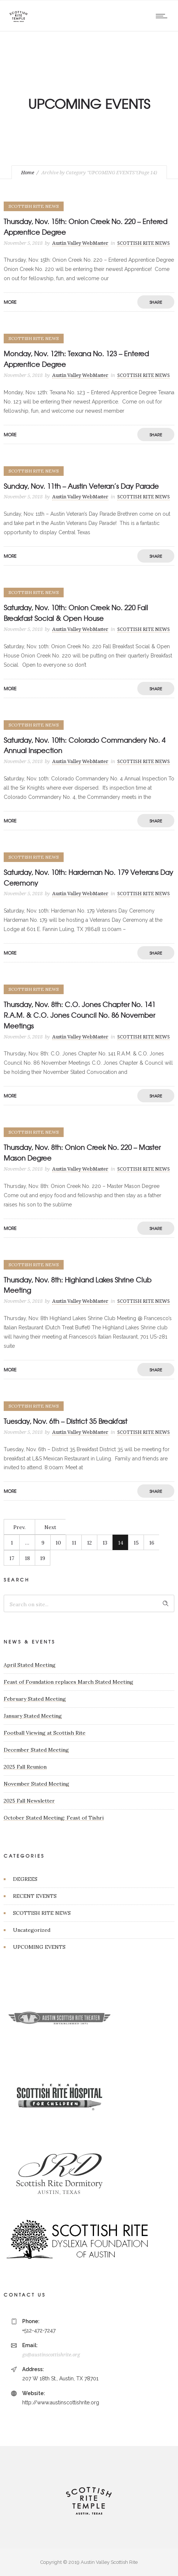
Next (50, 1527)
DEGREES (25, 1879)
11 (74, 1542)
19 (42, 1558)
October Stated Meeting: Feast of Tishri (54, 1817)
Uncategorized (31, 1930)
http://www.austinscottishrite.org (60, 2402)
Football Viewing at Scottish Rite (44, 1733)
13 (105, 1542)
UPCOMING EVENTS (39, 1947)
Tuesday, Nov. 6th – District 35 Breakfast (65, 1421)
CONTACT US (25, 2294)
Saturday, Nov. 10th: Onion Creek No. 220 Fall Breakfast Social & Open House (76, 612)
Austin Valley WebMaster (80, 243)
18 (27, 1558)
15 (136, 1542)
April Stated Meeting (30, 1665)
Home (27, 172)
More (10, 302)
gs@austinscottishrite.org (51, 2354)
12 (89, 1542)
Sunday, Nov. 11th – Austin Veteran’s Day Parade (81, 486)
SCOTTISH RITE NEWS (42, 1913)
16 (151, 1542)
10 (58, 1542)
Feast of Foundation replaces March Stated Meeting (68, 1682)
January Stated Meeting (33, 1716)
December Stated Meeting (36, 1749)
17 (11, 1558)
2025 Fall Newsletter (29, 1800)
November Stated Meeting (36, 1783)
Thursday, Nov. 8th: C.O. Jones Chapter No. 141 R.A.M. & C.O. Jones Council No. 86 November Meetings (79, 1015)
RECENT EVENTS (35, 1896)
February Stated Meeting (35, 1699)
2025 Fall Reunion (25, 1766)
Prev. (19, 1527)
